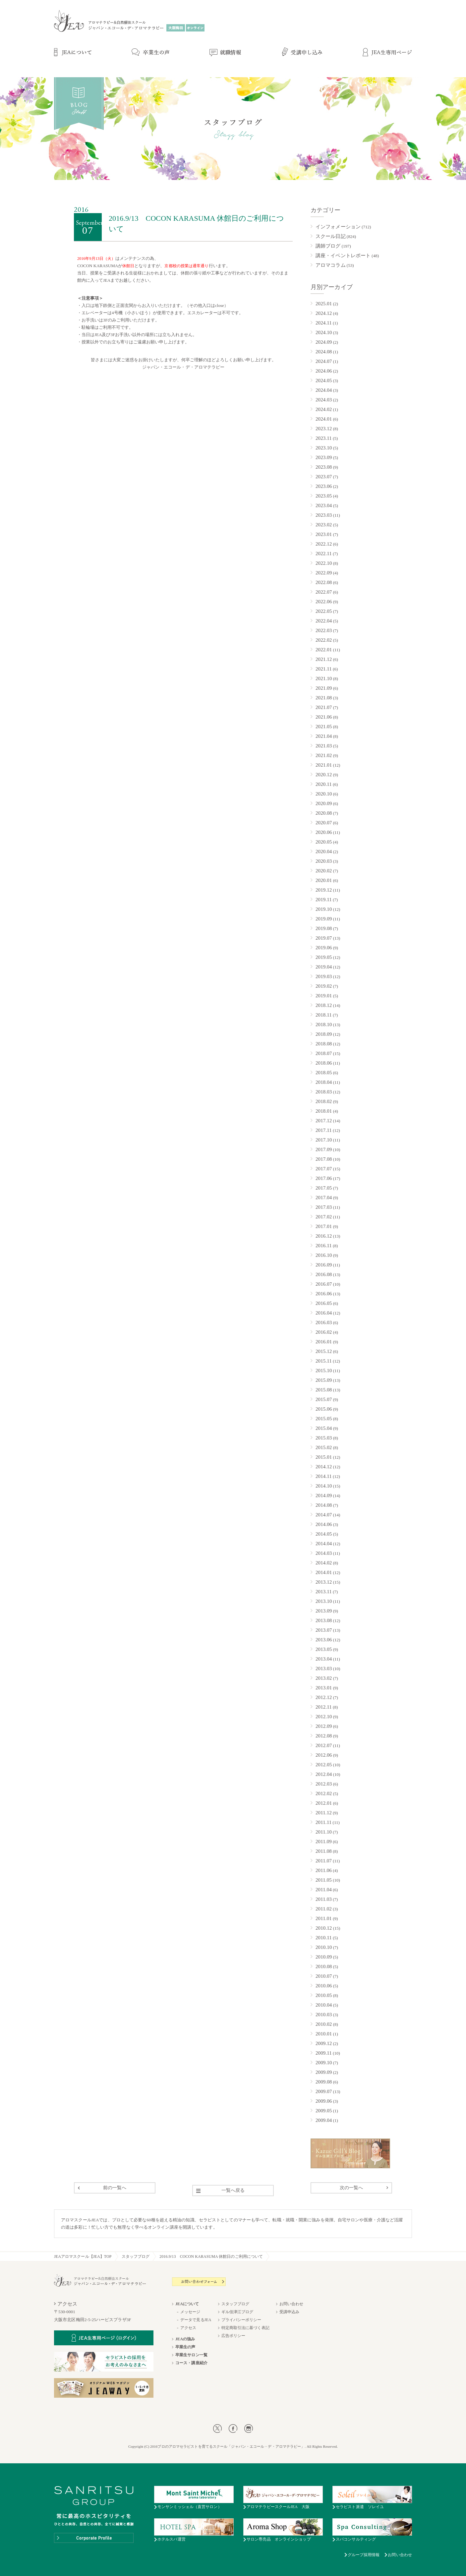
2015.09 (324, 1380)
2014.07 (324, 1514)
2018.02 (324, 1101)
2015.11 (324, 1361)
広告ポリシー (233, 2335)
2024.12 (324, 313)
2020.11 (324, 784)
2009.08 (324, 2081)
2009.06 (324, 2101)
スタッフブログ (136, 2256)
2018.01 (324, 1111)
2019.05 (324, 957)
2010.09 (324, 1957)
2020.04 (324, 851)
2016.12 (324, 1236)
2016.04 (324, 1313)
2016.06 (324, 1293)
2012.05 (324, 1764)
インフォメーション (338, 226)
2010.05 (324, 1995)
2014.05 (324, 1534)
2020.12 (324, 774)
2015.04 (324, 1428)
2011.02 (324, 1908)
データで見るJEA (195, 2319)
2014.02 (324, 1562)
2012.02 (324, 1793)
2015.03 (324, 1437)
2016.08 (324, 1274)
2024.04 (324, 390)
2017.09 (324, 1149)
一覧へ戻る (233, 2190)
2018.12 (324, 1005)
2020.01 (324, 880)
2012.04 (324, 1774)
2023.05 (324, 495)
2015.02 (324, 1447)
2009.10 (324, 2062)
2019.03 (324, 976)
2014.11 (324, 1476)
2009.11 (324, 2053)
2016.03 (324, 1322)
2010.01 (324, 2033)
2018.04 (324, 1082)
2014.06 (324, 1524)
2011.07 (324, 1860)
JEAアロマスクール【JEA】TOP (83, 2256)
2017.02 (324, 1216)
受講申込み (289, 2312)
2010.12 (324, 1928)
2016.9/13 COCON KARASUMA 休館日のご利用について (211, 2256)
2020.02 (324, 870)
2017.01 (324, 1226)
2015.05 (324, 1418)
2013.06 (324, 1639)
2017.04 (324, 1197)
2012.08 (324, 1735)
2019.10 (324, 909)
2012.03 (324, 1783)
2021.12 (324, 659)
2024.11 (324, 322)
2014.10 (324, 1486)
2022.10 (324, 563)
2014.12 (324, 1466)
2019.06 (324, 947)
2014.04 (324, 1543)
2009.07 (324, 2091)
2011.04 (324, 1889)
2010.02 (324, 2024)
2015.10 (324, 1370)
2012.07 (324, 1745)
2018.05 (324, 1072)
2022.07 (324, 592)
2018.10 (324, 1024)
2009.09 (324, 2072)
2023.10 (324, 447)
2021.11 (324, 669)
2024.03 (324, 399)
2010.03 (324, 2014)
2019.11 (324, 899)
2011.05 (324, 1880)
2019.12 (324, 890)
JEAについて (187, 2304)
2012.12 (324, 1697)
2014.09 (324, 1495)
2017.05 (324, 1188)
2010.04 (324, 2005)
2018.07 (324, 1053)
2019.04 (324, 966)
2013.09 (324, 1610)
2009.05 (324, 2110)
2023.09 (324, 457)
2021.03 (324, 745)
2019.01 (324, 995)
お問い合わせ (291, 2304)
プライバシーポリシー (241, 2319)
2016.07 (324, 1284)
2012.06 (324, 1755)
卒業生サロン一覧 (191, 2355)
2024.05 (324, 380)
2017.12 (324, 1120)
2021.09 (324, 688)
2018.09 (324, 1034)
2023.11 (324, 438)
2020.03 (324, 861)
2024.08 (324, 351)
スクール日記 (331, 236)
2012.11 (324, 1707)
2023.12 (324, 428)
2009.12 (324, 2043)
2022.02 (324, 640)
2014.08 (324, 1505)
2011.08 (324, 1851)
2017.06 (324, 1178)
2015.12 (324, 1351)
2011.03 (324, 1899)
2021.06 (324, 717)
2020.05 (324, 842)
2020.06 (324, 832)
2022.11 (324, 553)
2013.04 (324, 1659)
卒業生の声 (185, 2347)
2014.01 (324, 1572)
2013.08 (324, 1620)
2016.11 (324, 1245)
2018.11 (324, 1015)
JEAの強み (185, 2339)
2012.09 (324, 1726)
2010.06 (324, 1985)
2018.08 (324, 1043)
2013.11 (324, 1591)
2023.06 (324, 486)
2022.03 (324, 630)
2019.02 (324, 986)
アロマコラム (331, 265)
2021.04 (324, 736)
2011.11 (323, 1822)
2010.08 (324, 1966)
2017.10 (324, 1139)
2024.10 (324, 332)
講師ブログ (328, 246)
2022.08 (324, 582)
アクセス (188, 2327)
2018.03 (324, 1091)
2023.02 (324, 524)
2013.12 (324, 1582)
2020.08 (324, 813)
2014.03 (324, 1553)
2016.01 (324, 1341)
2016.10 (324, 1255)
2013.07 (324, 1630)
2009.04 (324, 2120)
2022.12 (324, 544)
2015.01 (324, 1457)
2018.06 (324, 1063)
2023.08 (324, 467)
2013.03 (324, 1668)
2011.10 (324, 1832)
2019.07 (324, 938)
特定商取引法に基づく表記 (245, 2327)
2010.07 (324, 1976)
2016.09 (324, 1264)
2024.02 (324, 409)
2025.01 (324, 303)
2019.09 (324, 918)
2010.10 (324, 1947)
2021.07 (324, 707)
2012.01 (324, 1803)
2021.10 (324, 678)
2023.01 (324, 534)
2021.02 (324, 755)
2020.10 (324, 793)
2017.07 (324, 1168)
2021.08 (324, 697)
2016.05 (324, 1303)
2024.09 (324, 342)
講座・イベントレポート (343, 255)
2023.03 (324, 515)
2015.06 (324, 1409)
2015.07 (324, 1399)
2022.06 (324, 601)
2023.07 (324, 476)
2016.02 (324, 1332)
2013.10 (324, 1601)
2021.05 (324, 726)
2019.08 (324, 928)
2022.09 (324, 572)
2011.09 (324, 1841)
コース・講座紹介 (191, 2363)
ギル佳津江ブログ (237, 2312)
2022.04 (324, 620)
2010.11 (324, 1937)
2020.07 (324, 822)
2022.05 (324, 611)
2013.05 (324, 1649)
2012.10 (324, 1716)
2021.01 (324, 765)
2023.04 (324, 505)
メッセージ (190, 2312)
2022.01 (324, 649)
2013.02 (324, 1678)
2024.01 (324, 419)
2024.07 (324, 361)
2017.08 (324, 1159)
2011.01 (324, 1918)
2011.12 (324, 1812)
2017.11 (324, 1130)
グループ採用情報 (364, 2555)
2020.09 (324, 803)
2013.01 (324, 1687)
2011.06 (324, 1870)
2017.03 (324, 1207)
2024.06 (324, 371)
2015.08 (324, 1389)
